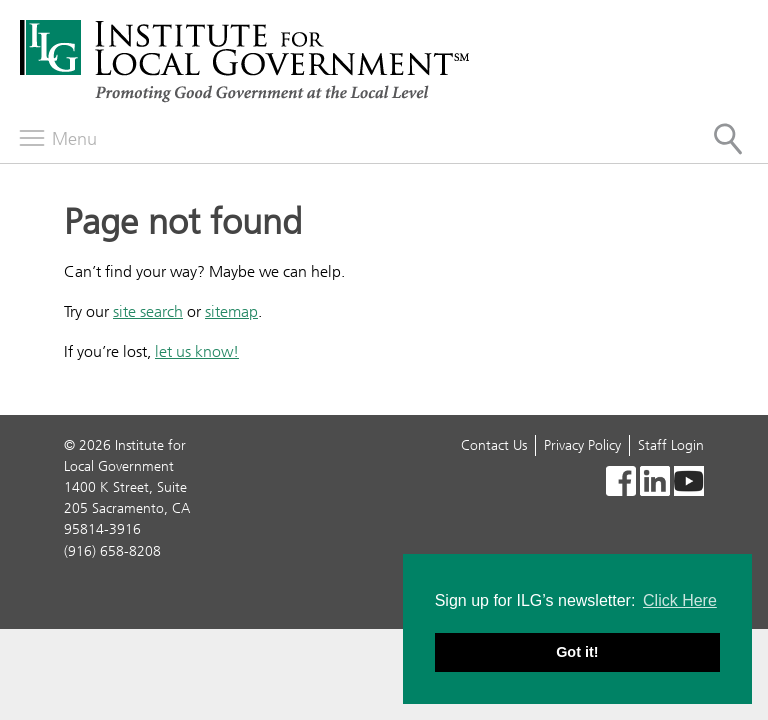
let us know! (197, 351)
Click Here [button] (680, 600)
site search (148, 311)
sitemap (231, 311)
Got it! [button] (577, 652)
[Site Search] (728, 139)
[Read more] (621, 484)
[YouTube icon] (689, 484)
